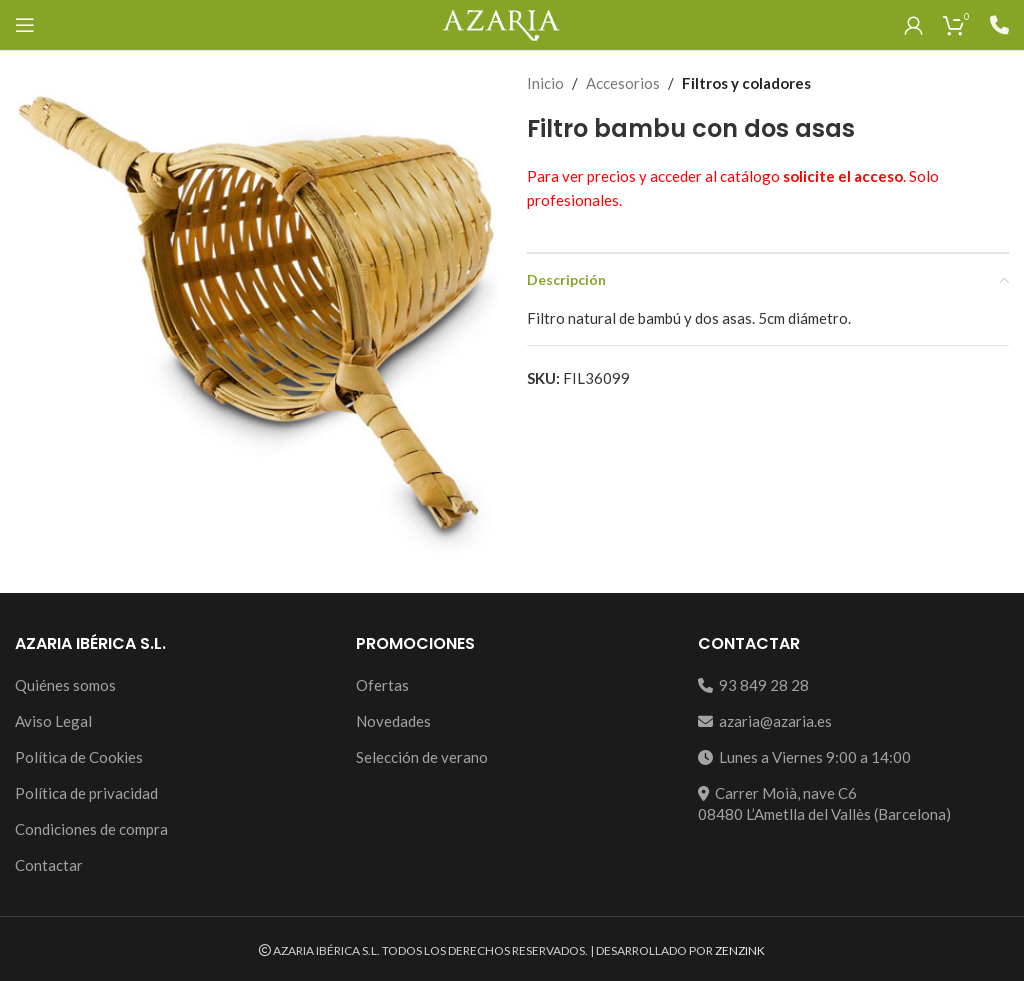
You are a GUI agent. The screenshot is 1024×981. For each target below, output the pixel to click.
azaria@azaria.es (765, 721)
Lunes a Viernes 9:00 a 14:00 (804, 757)
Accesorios (623, 83)
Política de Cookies (79, 757)
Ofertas (382, 685)
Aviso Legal (53, 721)
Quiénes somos (65, 685)
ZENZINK (740, 950)
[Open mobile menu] (25, 25)
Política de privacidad (86, 793)
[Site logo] (500, 23)
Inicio (545, 83)
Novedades (393, 721)
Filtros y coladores (746, 83)
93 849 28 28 (753, 685)
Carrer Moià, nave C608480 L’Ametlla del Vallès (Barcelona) (824, 803)
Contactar (49, 865)
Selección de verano (422, 757)
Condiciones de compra (91, 829)
